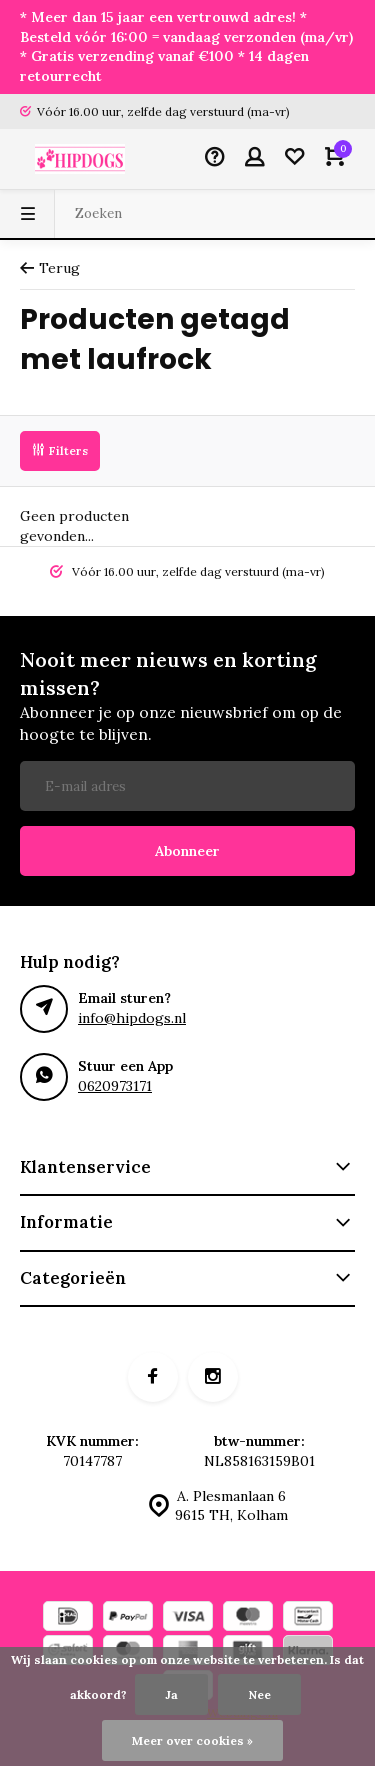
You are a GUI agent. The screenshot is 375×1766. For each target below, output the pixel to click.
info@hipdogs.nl (132, 1018)
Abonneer (187, 851)
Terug (50, 268)
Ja (171, 1694)
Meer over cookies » (192, 1740)
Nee (259, 1694)
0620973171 (115, 1086)
